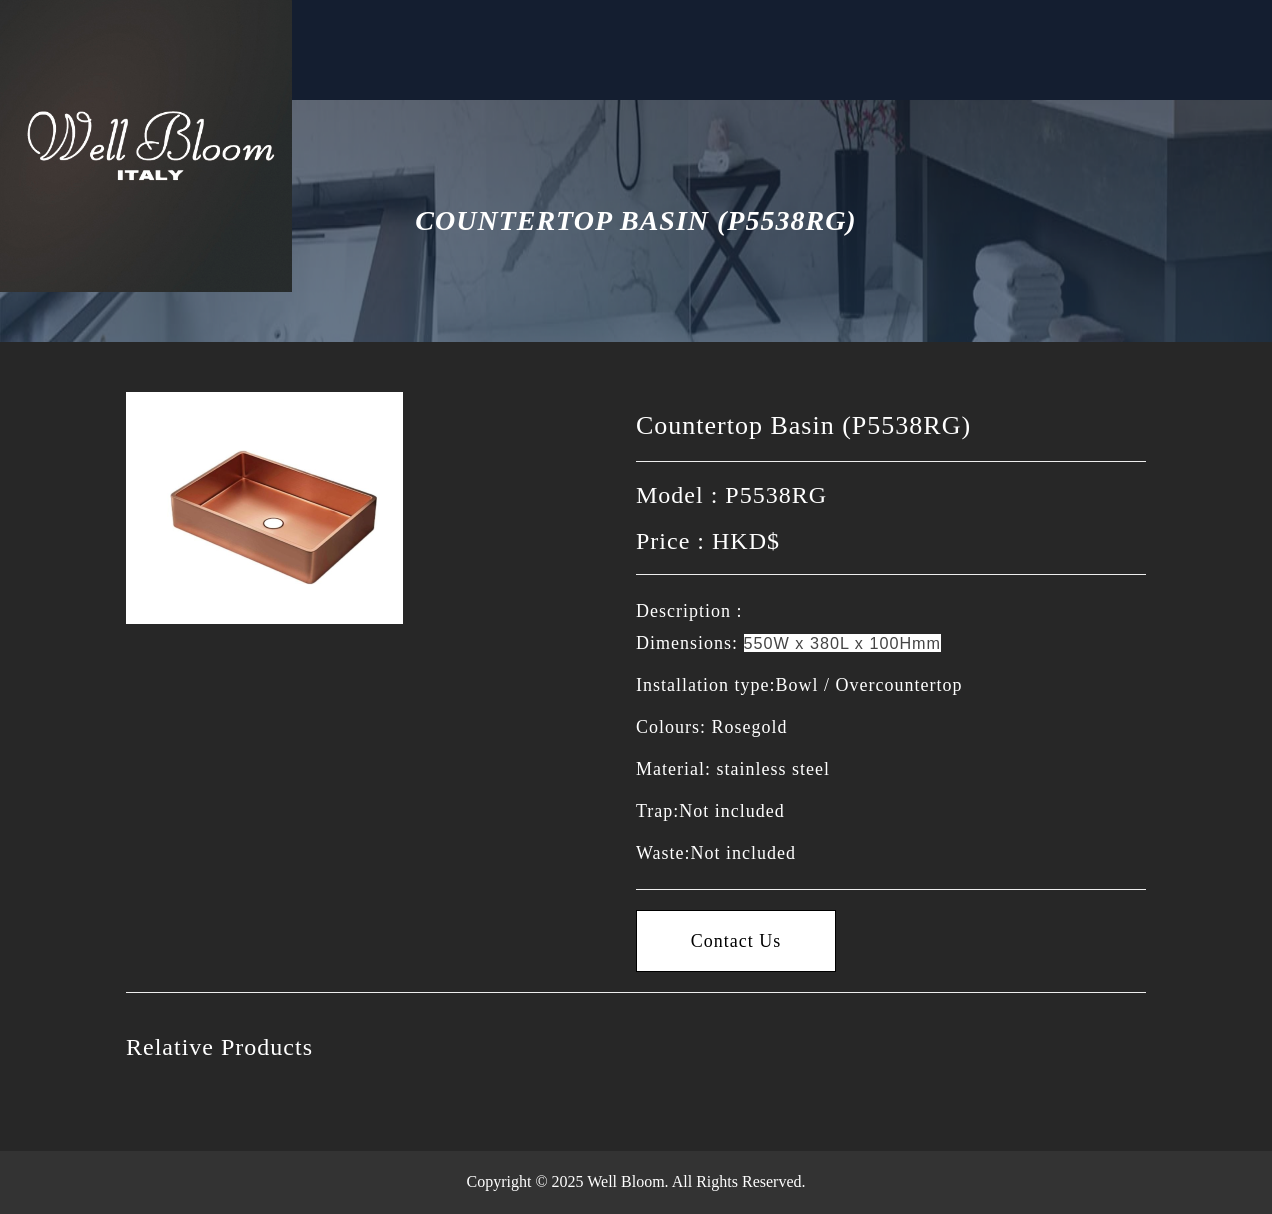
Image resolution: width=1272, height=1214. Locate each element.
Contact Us (485, 61)
